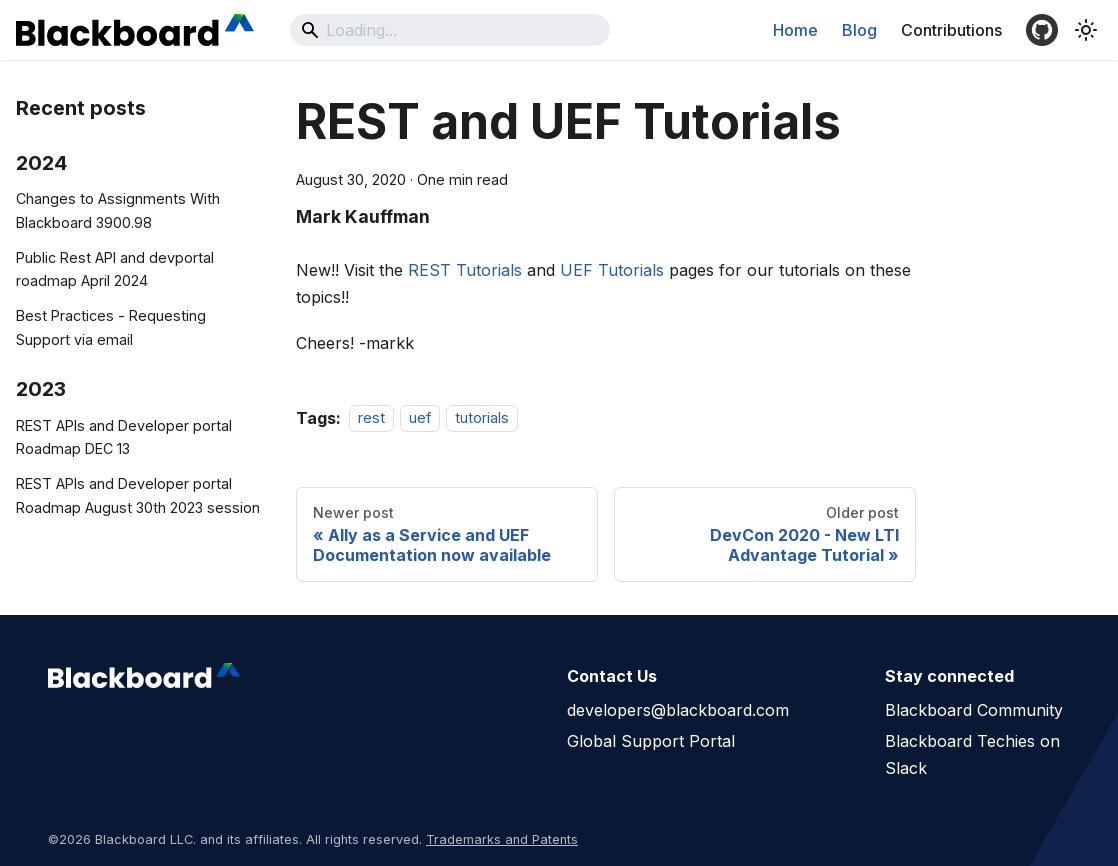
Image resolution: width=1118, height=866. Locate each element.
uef (420, 418)
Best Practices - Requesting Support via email (111, 327)
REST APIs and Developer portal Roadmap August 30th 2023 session (138, 495)
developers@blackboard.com (678, 710)
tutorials (482, 418)
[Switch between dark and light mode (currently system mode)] (1086, 30)
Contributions (951, 30)
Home (795, 30)
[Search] (450, 30)
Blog (859, 30)
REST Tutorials (465, 270)
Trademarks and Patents (502, 839)
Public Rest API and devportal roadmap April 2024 (115, 269)
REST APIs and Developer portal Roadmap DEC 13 (124, 437)
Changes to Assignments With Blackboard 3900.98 (118, 210)
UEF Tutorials (612, 270)
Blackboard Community (974, 710)
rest (371, 418)
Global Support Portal (651, 741)
